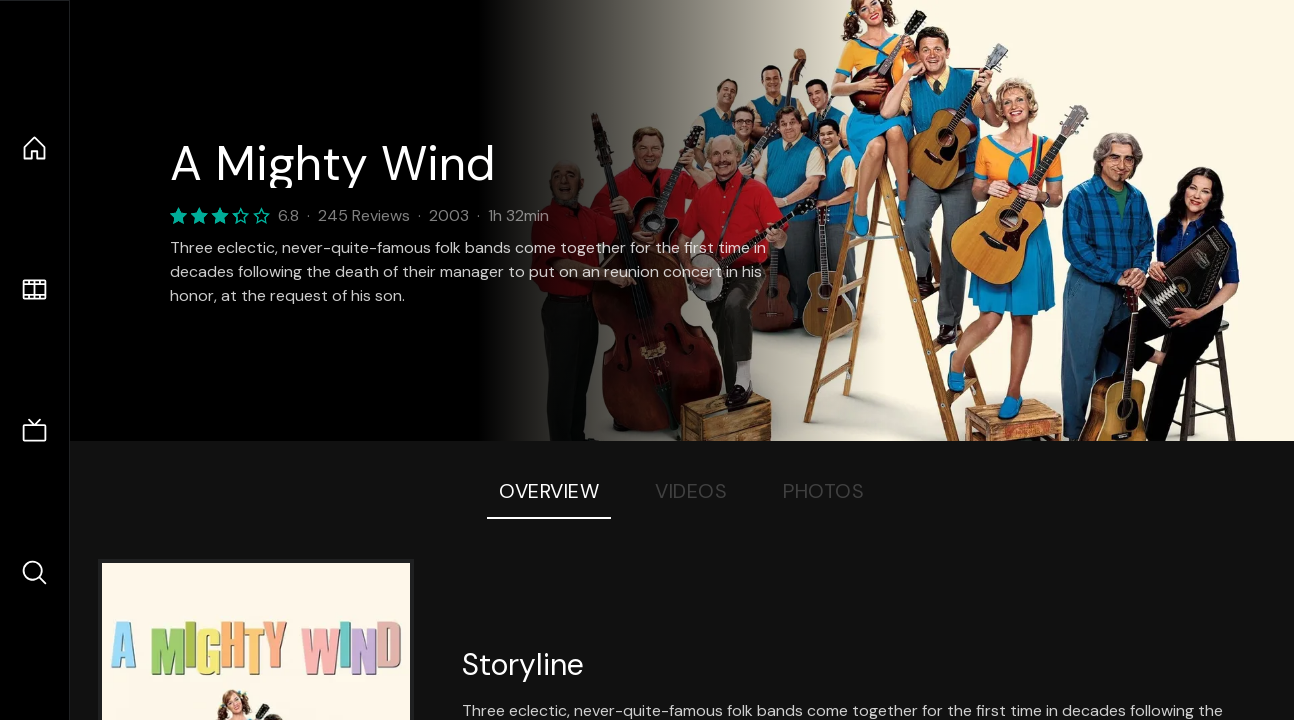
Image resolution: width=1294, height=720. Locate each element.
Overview (549, 491)
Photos (823, 491)
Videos (691, 491)
